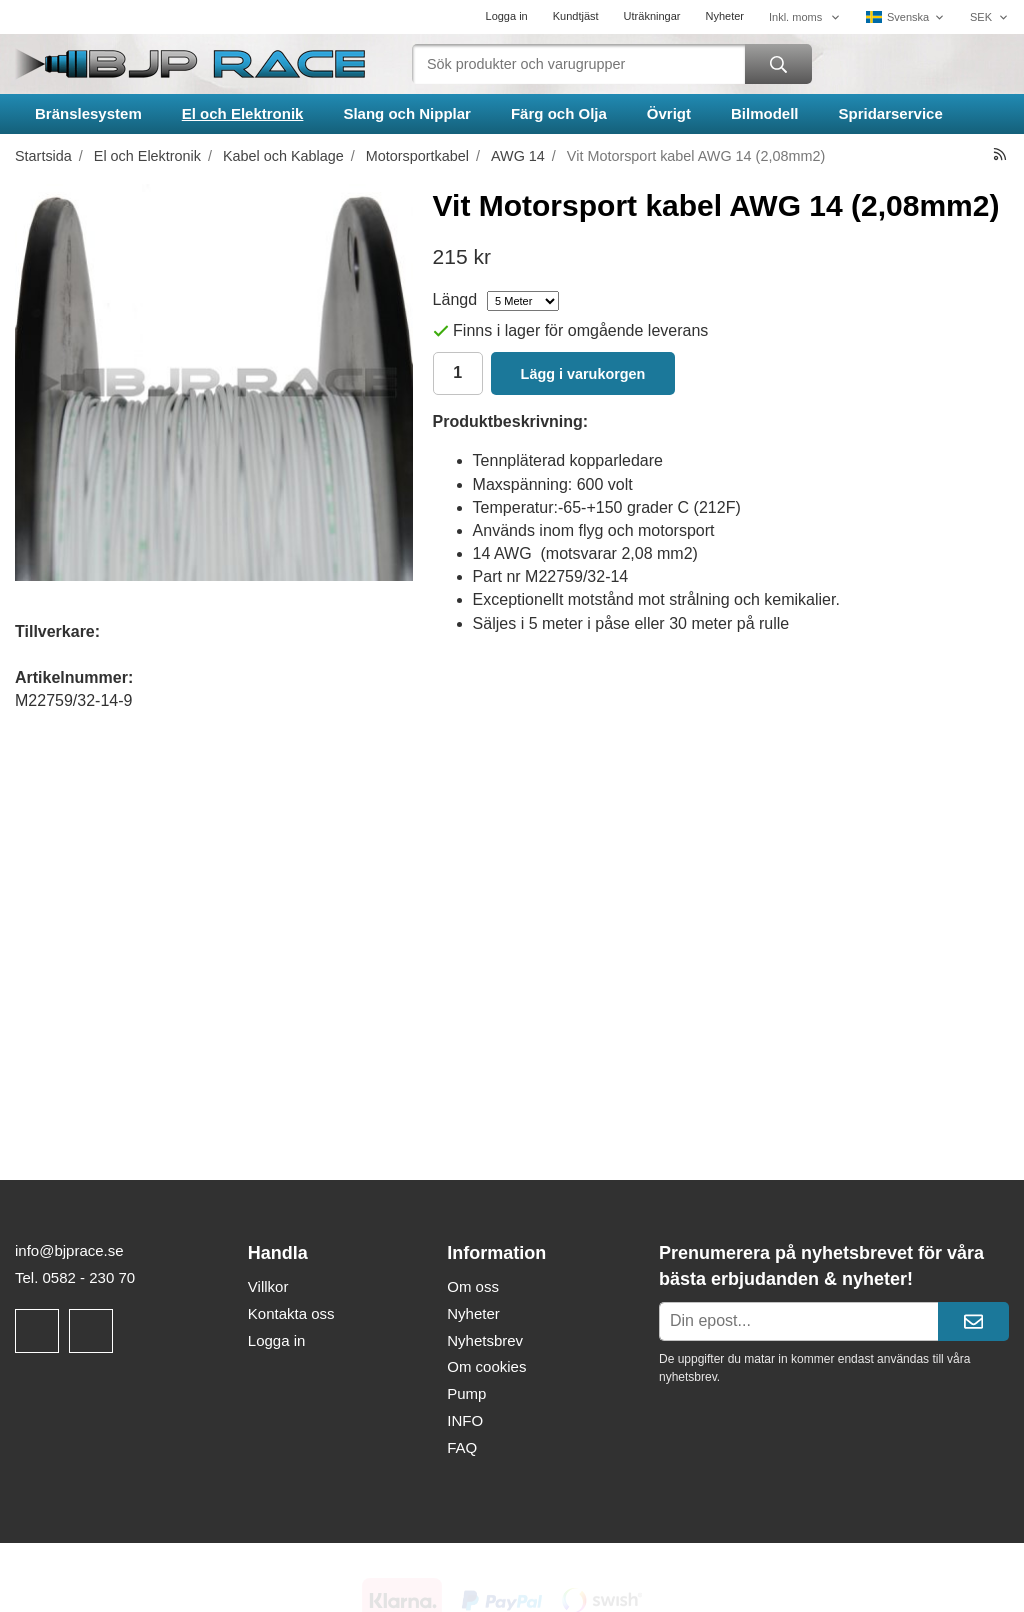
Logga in (507, 16)
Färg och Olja (559, 113)
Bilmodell (765, 113)
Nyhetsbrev (485, 1340)
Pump (466, 1393)
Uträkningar (652, 16)
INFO (465, 1420)
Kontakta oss (291, 1313)
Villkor (268, 1286)
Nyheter (724, 16)
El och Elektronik (243, 113)
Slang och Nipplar (407, 113)
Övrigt (669, 113)
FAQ (462, 1447)
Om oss (473, 1286)
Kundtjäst (576, 16)
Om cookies (486, 1366)
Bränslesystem (88, 113)
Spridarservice (891, 113)
